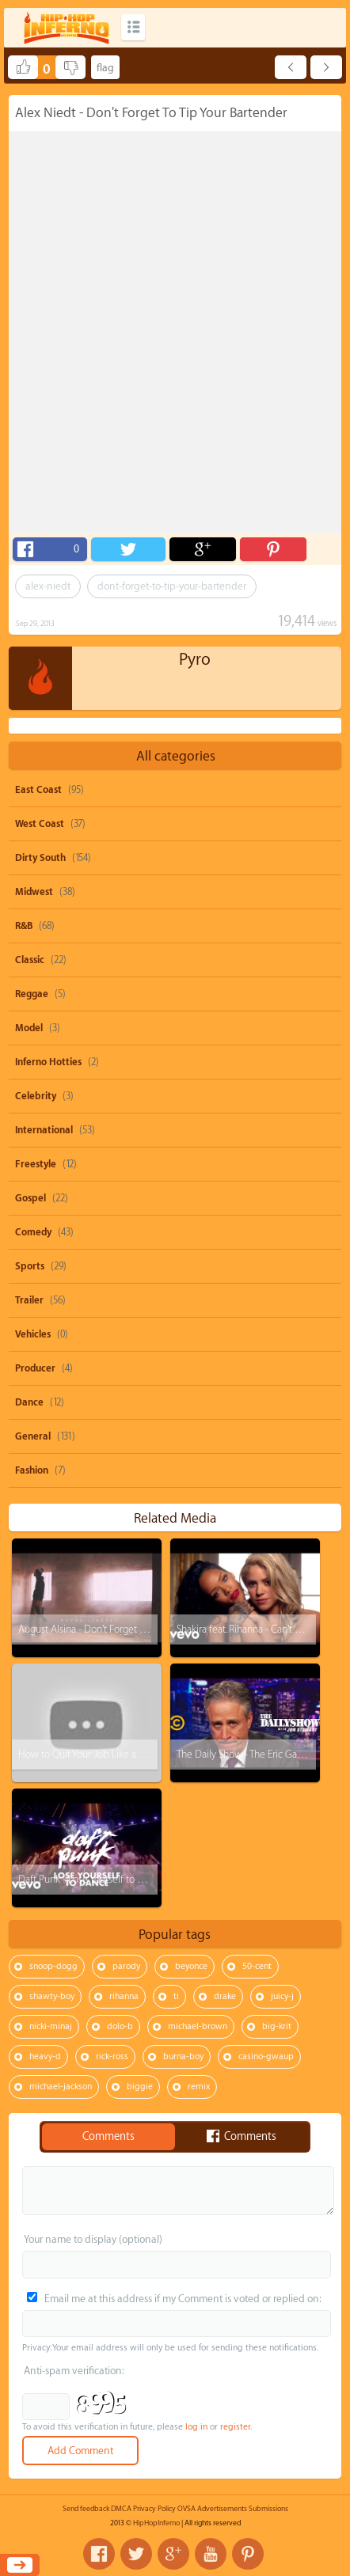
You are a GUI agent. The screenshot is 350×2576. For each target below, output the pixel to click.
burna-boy (183, 2056)
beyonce (191, 1966)
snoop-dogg (53, 1966)
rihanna (124, 1996)
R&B (23, 925)
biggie (140, 2086)
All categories (175, 756)
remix (199, 2086)
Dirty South (40, 857)
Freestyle (35, 1164)
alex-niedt (47, 586)
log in (196, 2427)
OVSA (186, 2509)
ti (176, 1996)
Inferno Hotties (48, 1062)
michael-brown (197, 2026)
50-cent (257, 1966)
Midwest (34, 891)
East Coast (38, 789)
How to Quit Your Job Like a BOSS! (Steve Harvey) (123, 1754)
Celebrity (35, 1096)
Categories (133, 27)
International (44, 1130)
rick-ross (112, 2056)
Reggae (31, 994)
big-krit (276, 2026)
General (33, 1436)
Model (29, 1028)
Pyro (195, 660)
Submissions (268, 2509)
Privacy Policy (154, 2509)
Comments (108, 2136)
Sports (29, 1266)
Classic (29, 960)
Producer (35, 1368)
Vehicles (33, 1334)
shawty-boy (51, 1996)
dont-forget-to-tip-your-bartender (171, 586)
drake (225, 1996)
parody (126, 1966)
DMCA (121, 2509)
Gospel (30, 1198)
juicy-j (282, 1996)
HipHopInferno (156, 2523)
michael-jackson (60, 2086)
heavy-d (45, 2056)
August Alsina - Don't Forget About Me (100, 1629)
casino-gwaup (266, 2056)
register (235, 2427)
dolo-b (120, 2026)
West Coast (39, 823)
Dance (29, 1402)
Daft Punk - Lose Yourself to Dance (91, 1879)
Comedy (33, 1232)
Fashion (31, 1470)
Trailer (29, 1300)
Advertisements (222, 2509)
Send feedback (86, 2509)
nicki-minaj (50, 2026)
